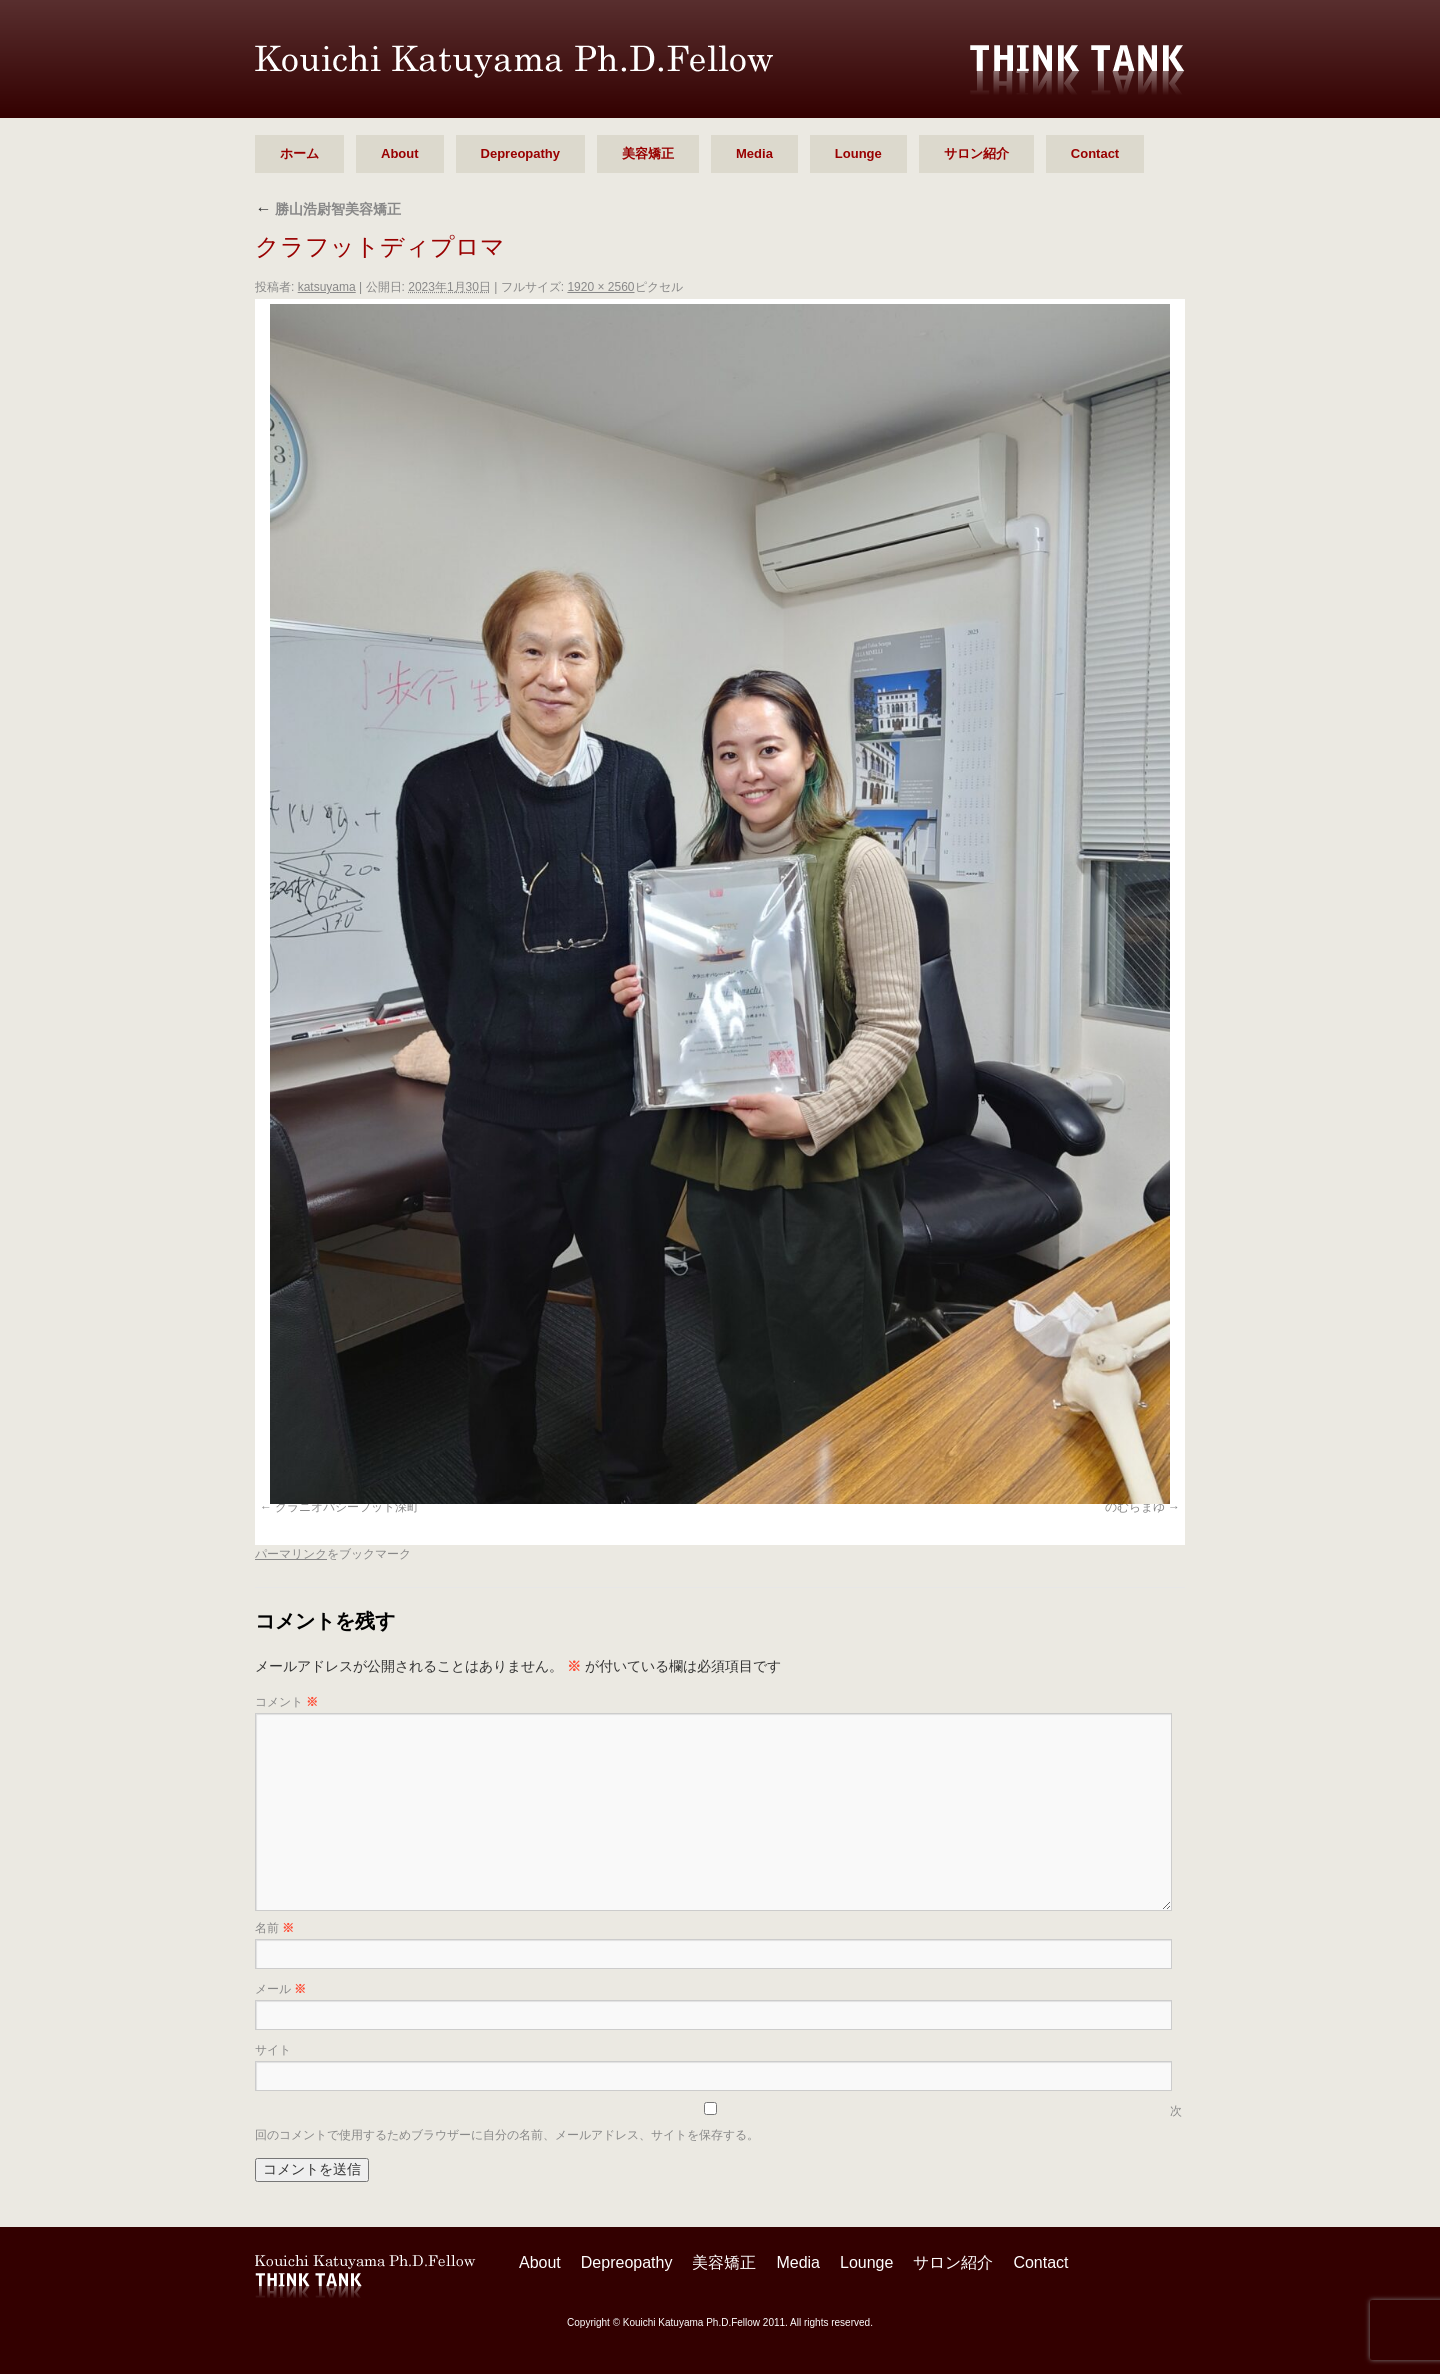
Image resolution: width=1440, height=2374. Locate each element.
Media (754, 153)
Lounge (858, 153)
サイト (273, 2050)
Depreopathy (520, 153)
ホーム (299, 153)
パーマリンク (291, 1554)
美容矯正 (648, 153)
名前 (274, 1928)
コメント (286, 1702)
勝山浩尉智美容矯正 (328, 209)
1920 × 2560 (600, 287)
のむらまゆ (1135, 1507)
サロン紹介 (976, 153)
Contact (1095, 153)
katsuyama (327, 287)
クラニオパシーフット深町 (347, 1507)
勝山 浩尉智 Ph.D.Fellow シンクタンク (514, 61)
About (400, 153)
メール (280, 1989)
